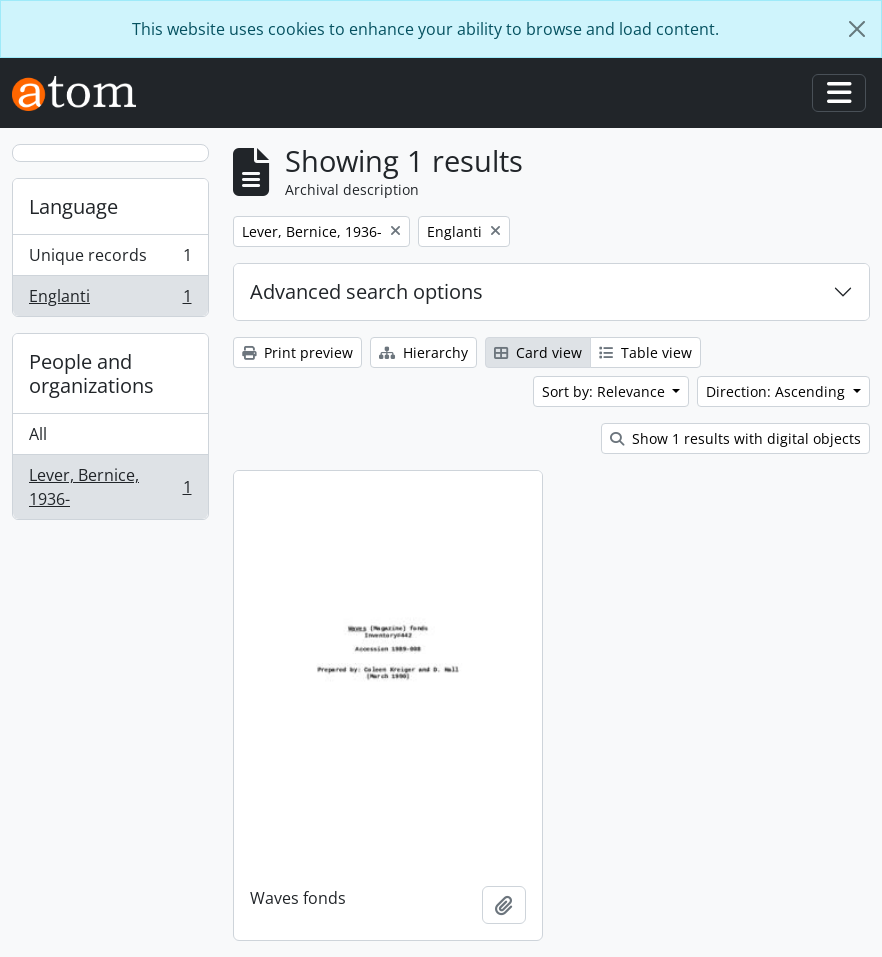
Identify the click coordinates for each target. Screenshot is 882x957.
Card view (538, 352)
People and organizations (91, 373)
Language (73, 206)
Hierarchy (423, 352)
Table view (645, 352)
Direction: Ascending (777, 391)
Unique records (110, 259)
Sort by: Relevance (605, 391)
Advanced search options (366, 291)
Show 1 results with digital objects (735, 438)
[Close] (857, 29)
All (38, 434)
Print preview (297, 352)
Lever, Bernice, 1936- (110, 487)
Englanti (110, 300)
